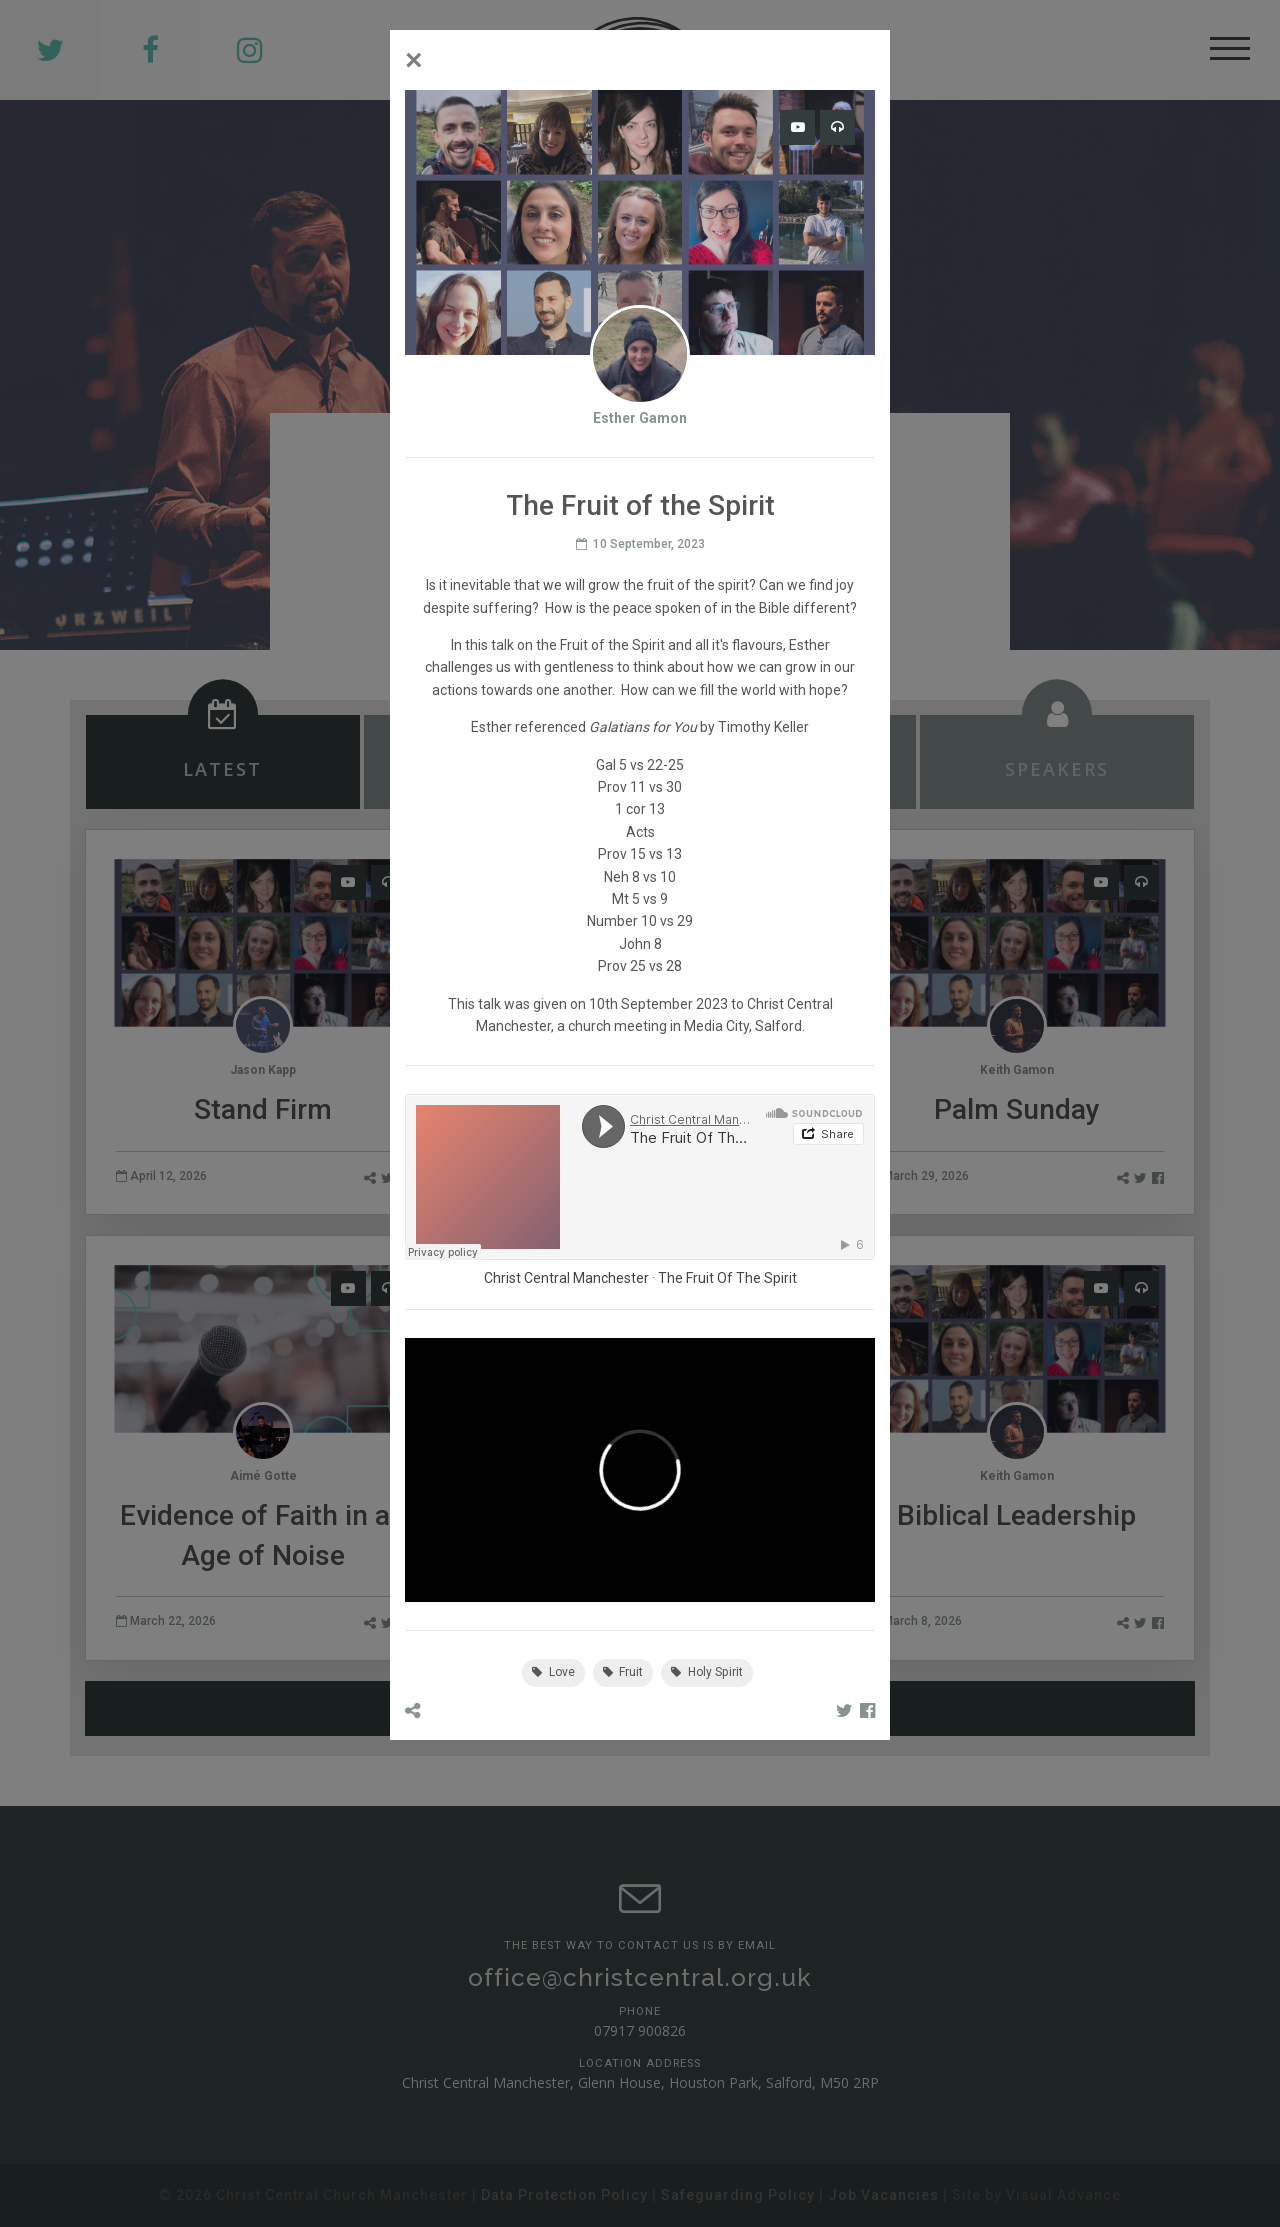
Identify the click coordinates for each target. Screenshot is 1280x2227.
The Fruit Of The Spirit (727, 1278)
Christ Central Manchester (566, 1278)
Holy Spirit (707, 1672)
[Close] (414, 60)
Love (553, 1672)
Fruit (623, 1672)
